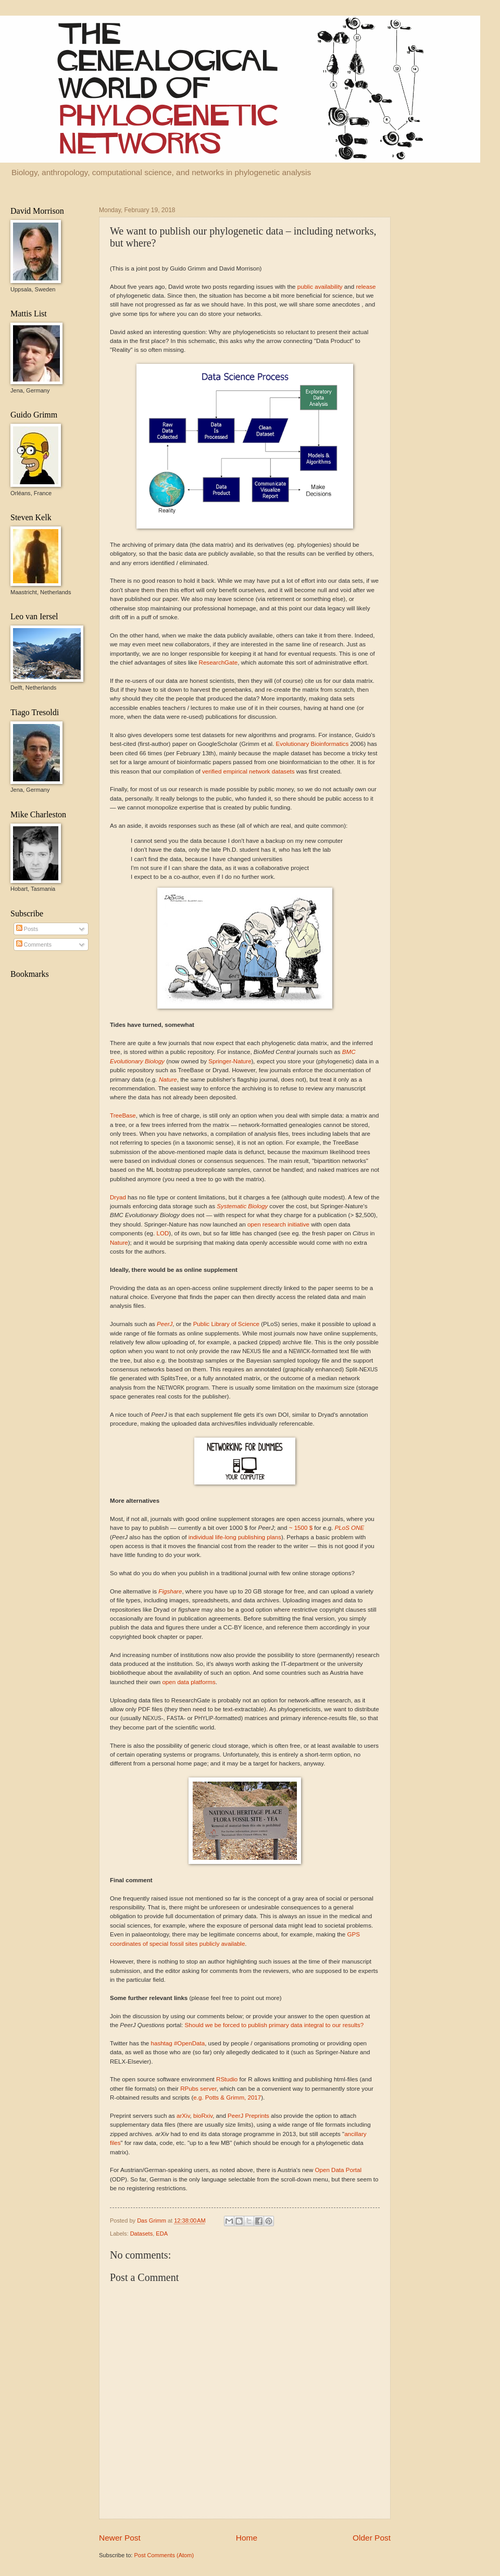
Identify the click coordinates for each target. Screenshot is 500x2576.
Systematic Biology (242, 1206)
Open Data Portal (338, 2170)
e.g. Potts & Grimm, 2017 (227, 2097)
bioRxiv (203, 2116)
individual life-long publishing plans (235, 1537)
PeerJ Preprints (248, 2116)
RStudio (227, 2079)
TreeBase (123, 1115)
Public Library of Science (226, 1324)
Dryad (118, 1197)
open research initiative (278, 1224)
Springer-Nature (229, 1061)
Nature (119, 1243)
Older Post (372, 2537)
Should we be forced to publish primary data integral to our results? (274, 2025)
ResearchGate (218, 662)
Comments (34, 944)
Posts (27, 929)
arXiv (183, 2116)
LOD (162, 1233)
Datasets (141, 2233)
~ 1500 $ (300, 1528)
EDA (162, 2233)
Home (246, 2537)
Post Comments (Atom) (164, 2555)
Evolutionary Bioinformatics (312, 744)
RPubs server (198, 2089)
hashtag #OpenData (178, 2043)
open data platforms (188, 1682)
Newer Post (120, 2537)
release (366, 287)
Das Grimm (152, 2220)
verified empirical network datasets (248, 771)
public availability (320, 287)
